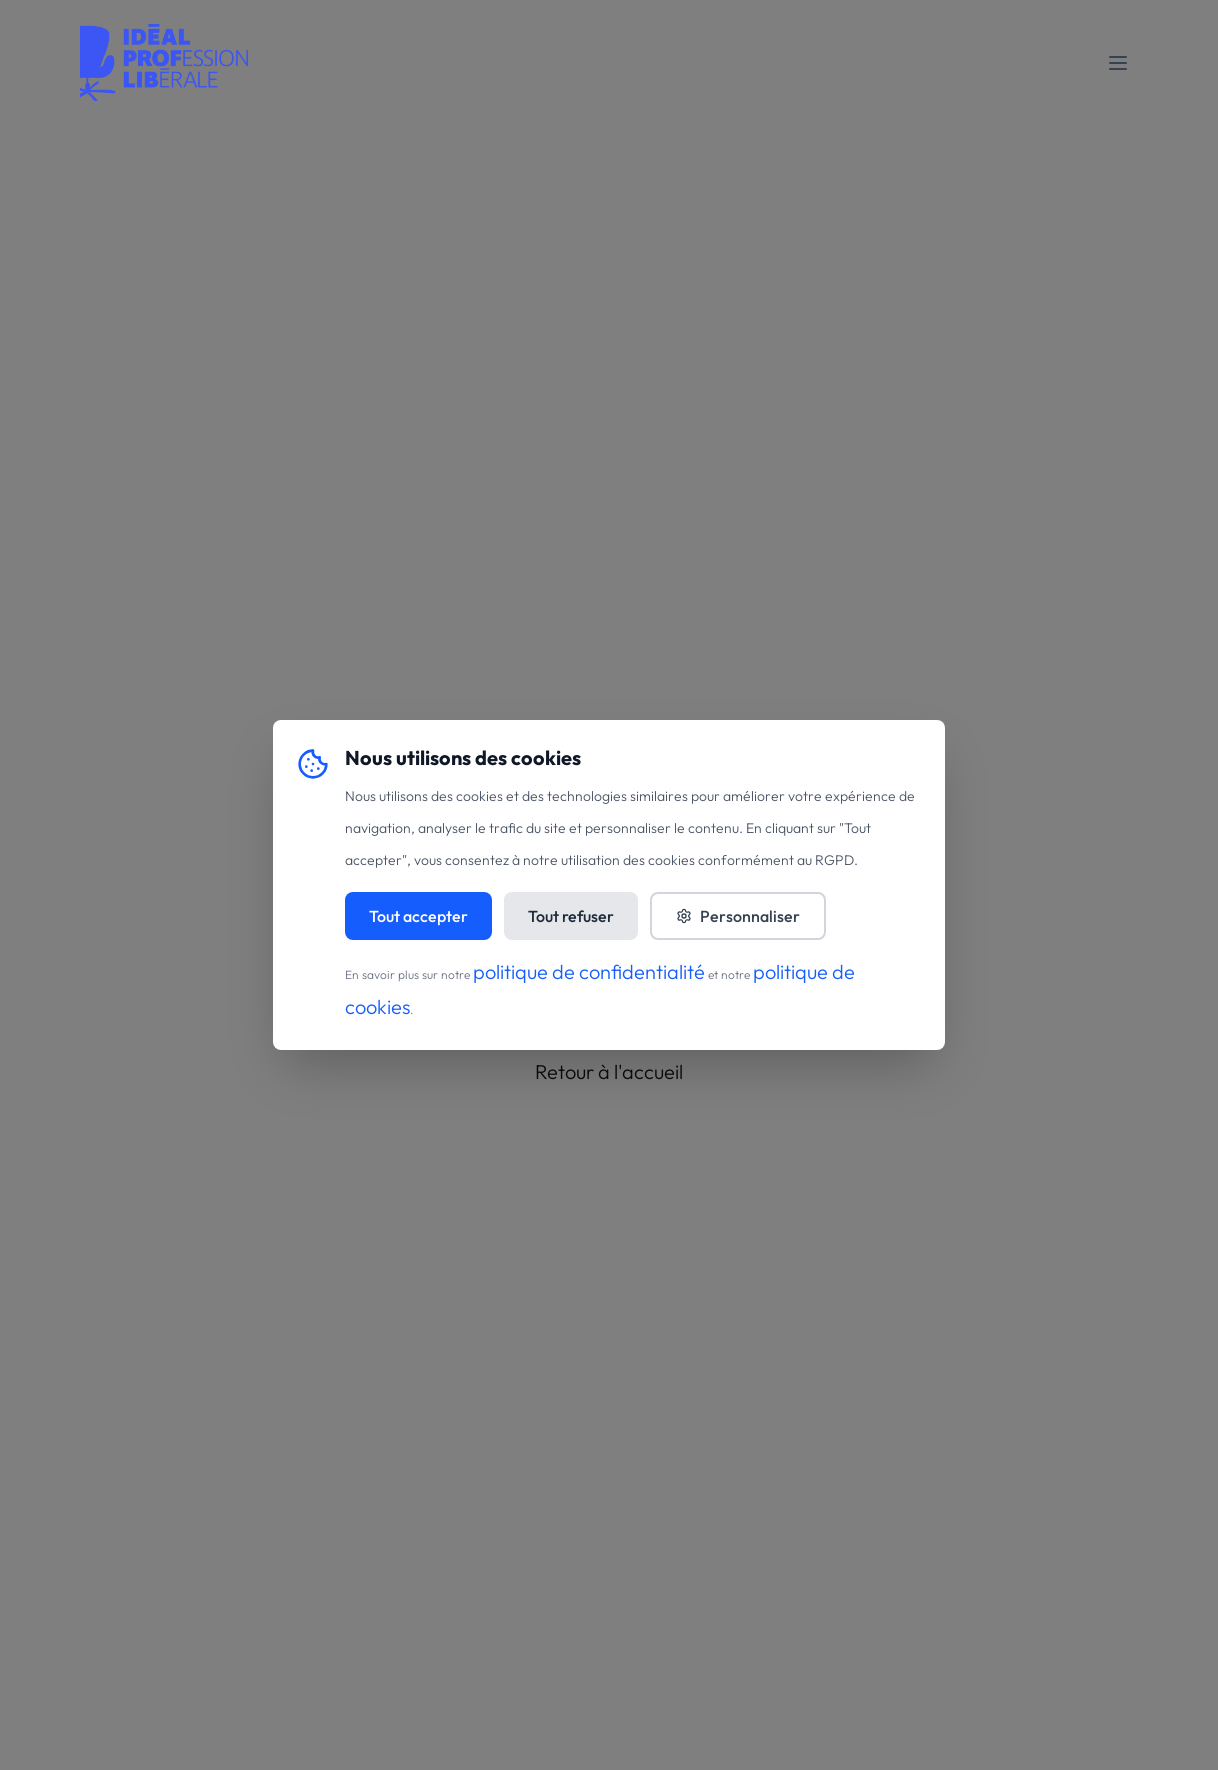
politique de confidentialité (589, 971)
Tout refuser (571, 916)
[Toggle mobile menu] (1118, 63)
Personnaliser (738, 916)
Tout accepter (418, 916)
